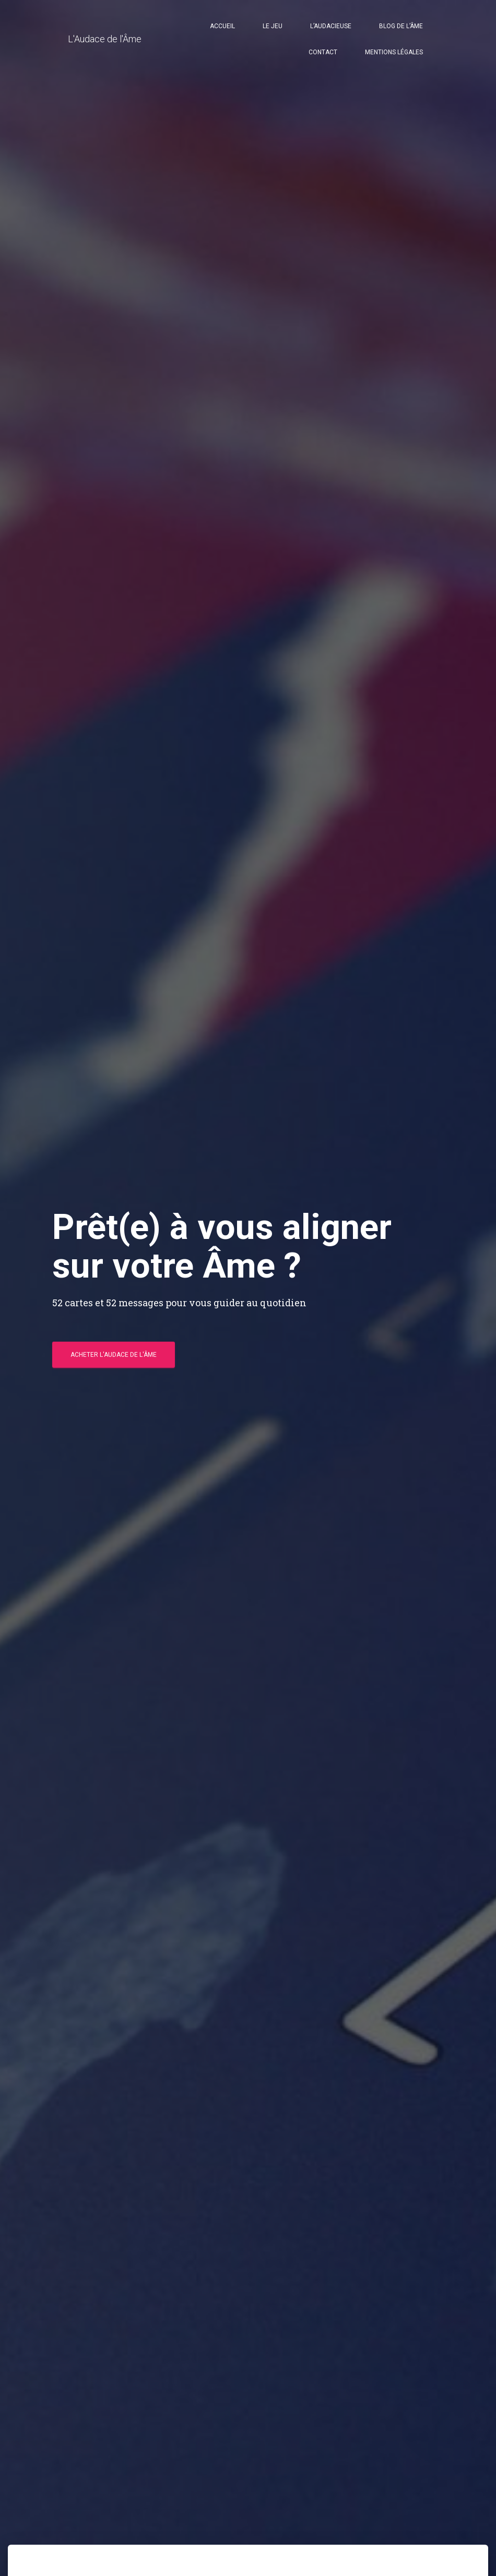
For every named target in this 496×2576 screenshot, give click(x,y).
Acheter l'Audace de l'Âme (113, 1354)
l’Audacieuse (330, 26)
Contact (323, 52)
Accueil (222, 26)
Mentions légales (394, 52)
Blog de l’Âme (401, 26)
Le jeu (272, 26)
